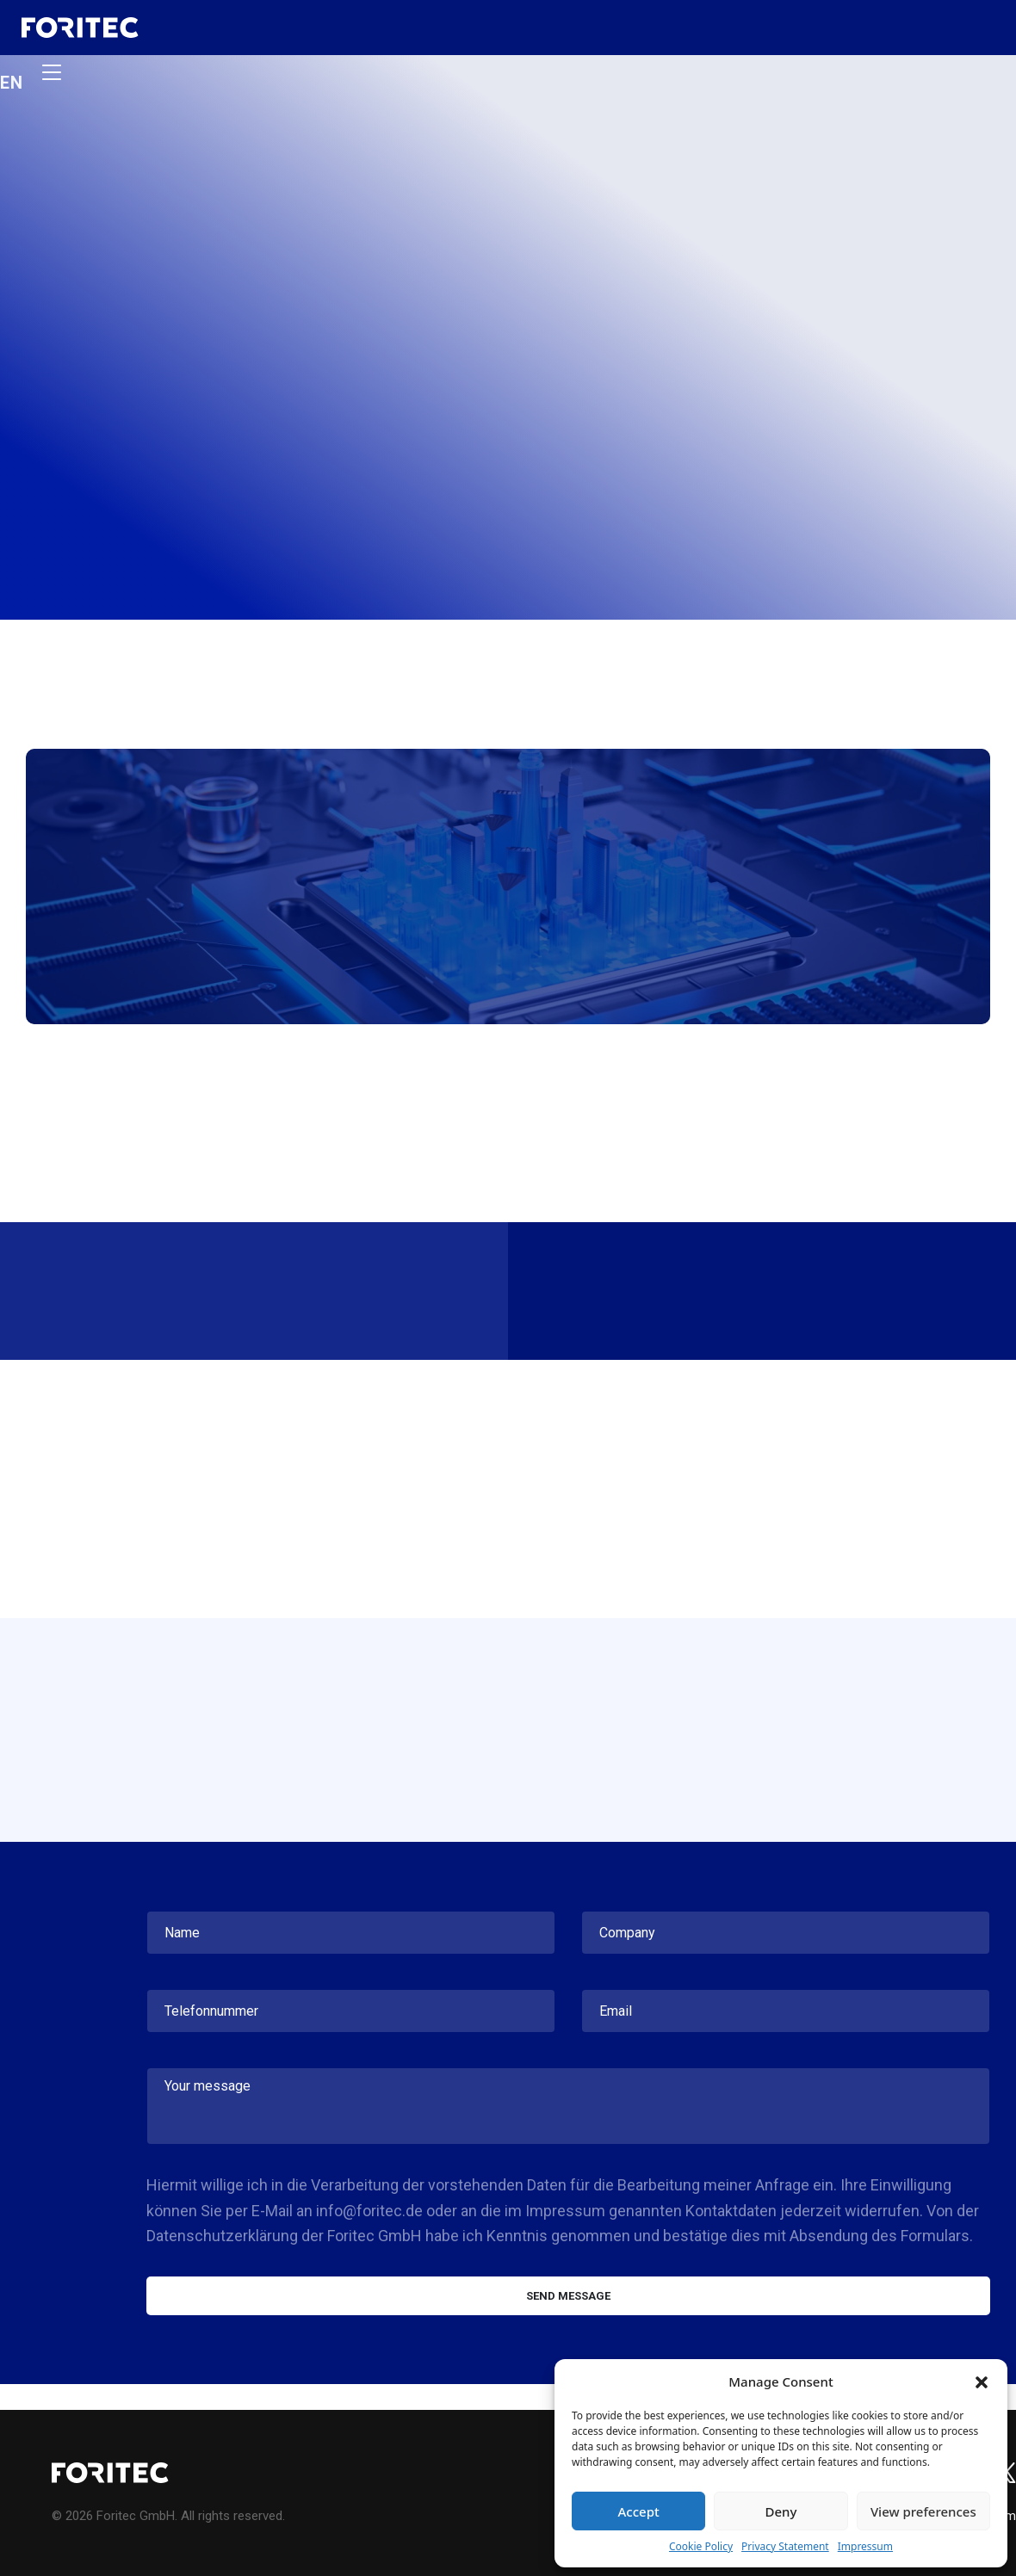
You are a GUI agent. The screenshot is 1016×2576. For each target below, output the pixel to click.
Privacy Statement (785, 2546)
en (12, 81)
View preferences (923, 2511)
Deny (781, 2511)
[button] (981, 2381)
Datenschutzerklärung (222, 2236)
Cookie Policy (701, 2546)
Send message (568, 2295)
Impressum (865, 2546)
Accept (639, 2511)
